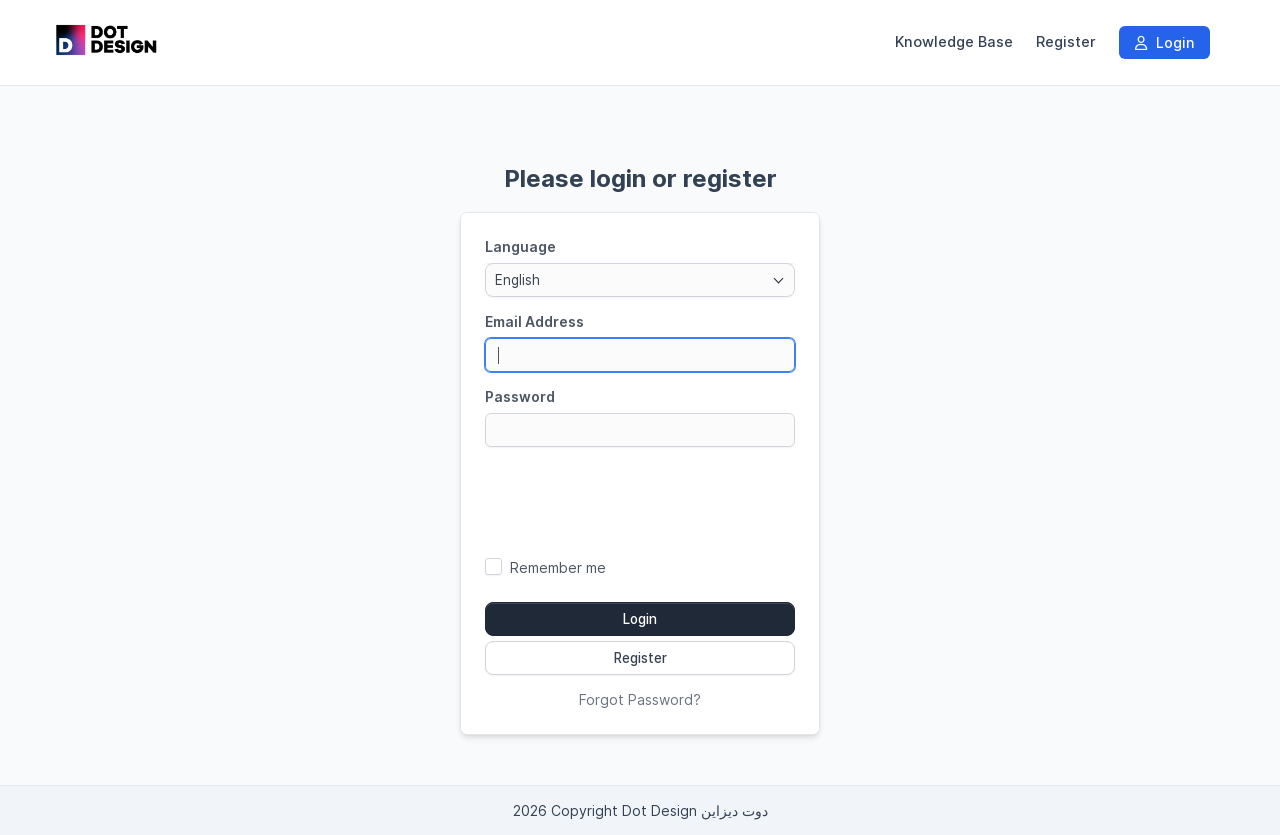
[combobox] (640, 280)
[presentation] (640, 501)
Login (1164, 42)
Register (1066, 42)
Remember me (558, 567)
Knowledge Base (954, 42)
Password (520, 396)
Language (520, 246)
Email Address (534, 321)
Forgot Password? (640, 699)
